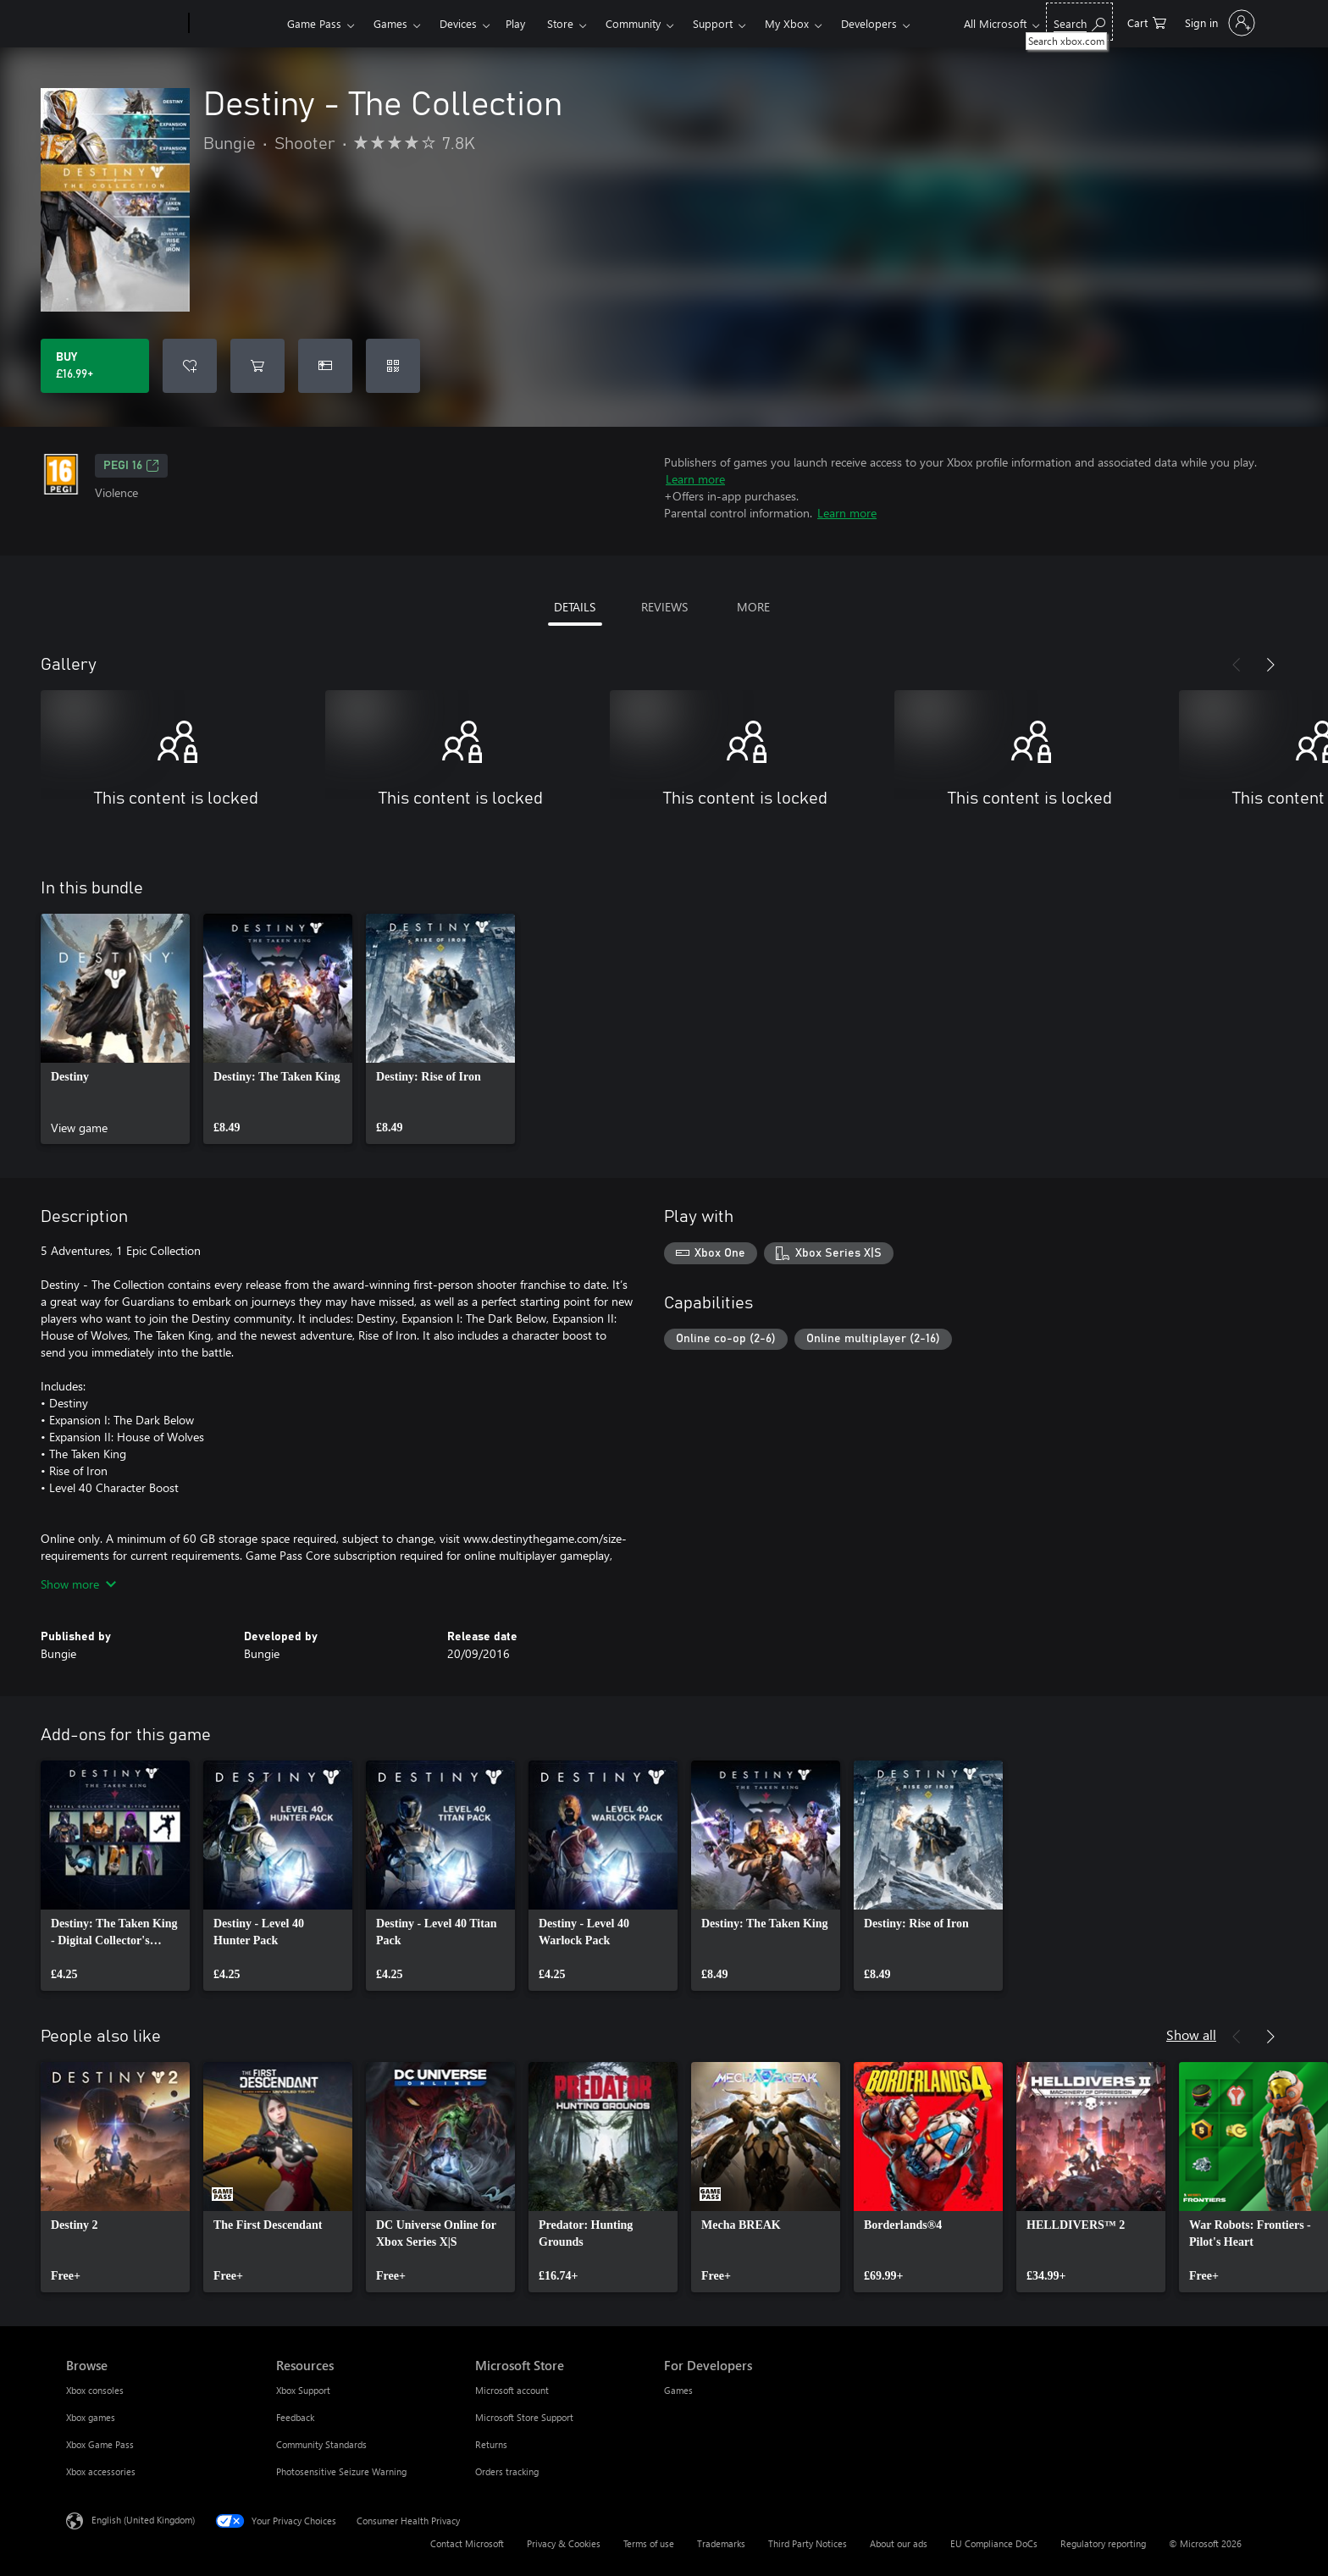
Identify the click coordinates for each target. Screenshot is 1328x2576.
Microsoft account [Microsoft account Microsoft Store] (512, 2390)
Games (390, 23)
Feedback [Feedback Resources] (295, 2417)
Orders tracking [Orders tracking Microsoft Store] (507, 2471)
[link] (115, 1029)
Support (713, 23)
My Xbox (787, 23)
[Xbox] (235, 24)
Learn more (695, 479)
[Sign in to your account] (1218, 23)
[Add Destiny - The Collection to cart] (257, 366)
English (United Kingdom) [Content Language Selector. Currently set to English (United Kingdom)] (143, 2519)
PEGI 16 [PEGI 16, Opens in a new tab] (131, 466)
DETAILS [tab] (574, 607)
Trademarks (721, 2543)
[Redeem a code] (393, 366)
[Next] (1270, 665)
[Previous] (1236, 665)
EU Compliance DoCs (994, 2543)
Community (633, 23)
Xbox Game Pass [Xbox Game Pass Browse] (100, 2444)
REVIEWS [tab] (664, 607)
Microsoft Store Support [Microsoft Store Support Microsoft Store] (524, 2417)
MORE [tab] (753, 607)
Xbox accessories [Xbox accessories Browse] (101, 2471)
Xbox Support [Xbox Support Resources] (303, 2390)
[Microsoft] (124, 24)
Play (515, 23)
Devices (458, 23)
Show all (1191, 2034)
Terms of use (648, 2543)
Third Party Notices (807, 2543)
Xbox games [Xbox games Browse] (90, 2417)
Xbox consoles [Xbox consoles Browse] (95, 2390)
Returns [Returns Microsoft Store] (491, 2444)
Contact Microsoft (467, 2543)
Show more (78, 1584)
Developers (869, 23)
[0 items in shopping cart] (1146, 21)
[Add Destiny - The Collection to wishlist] (190, 366)
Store (560, 23)
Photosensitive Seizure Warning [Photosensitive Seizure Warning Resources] (341, 2471)
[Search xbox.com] (1079, 22)
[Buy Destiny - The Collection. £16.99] (95, 366)
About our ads (898, 2543)
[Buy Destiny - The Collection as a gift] (325, 366)
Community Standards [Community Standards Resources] (321, 2444)
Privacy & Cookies (563, 2543)
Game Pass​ (314, 23)
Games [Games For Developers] (678, 2390)
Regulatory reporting (1103, 2543)
